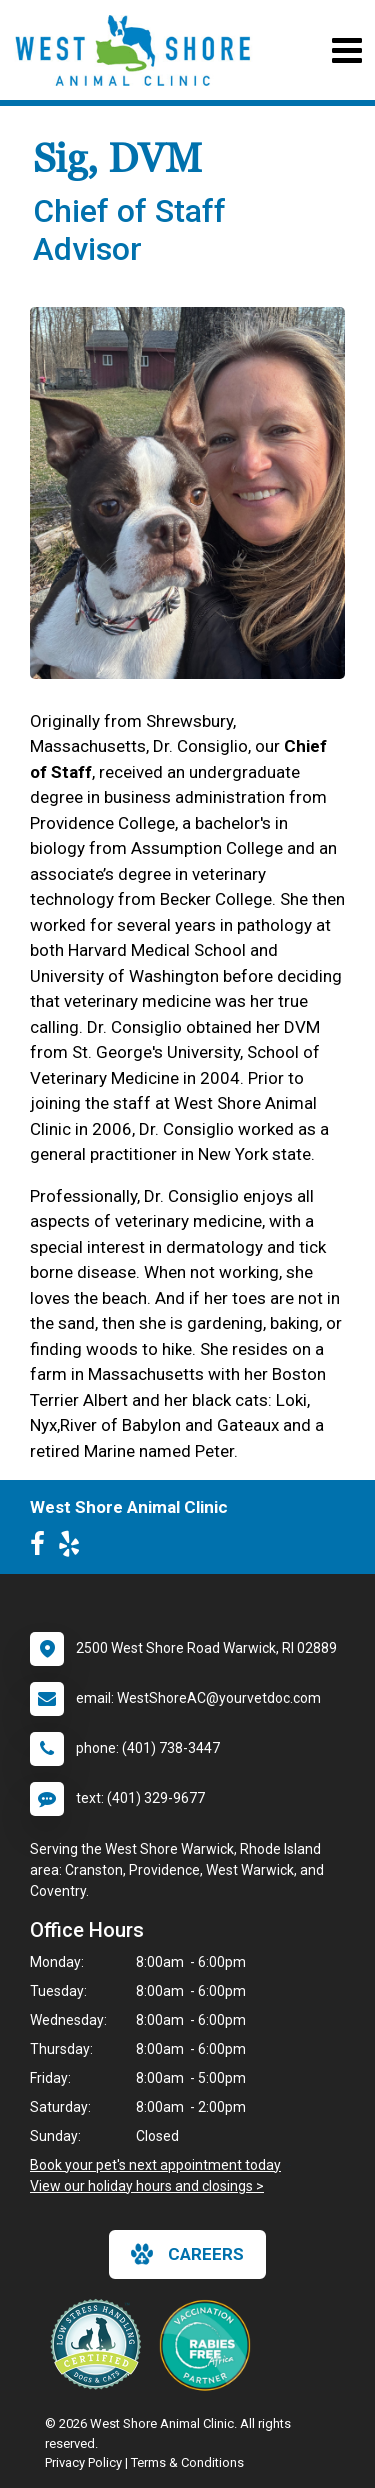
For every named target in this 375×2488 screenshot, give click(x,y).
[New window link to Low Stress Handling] (100, 2344)
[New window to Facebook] (42, 1548)
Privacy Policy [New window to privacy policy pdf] (83, 2462)
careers (187, 2254)
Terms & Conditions (187, 2462)
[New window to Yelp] (74, 1548)
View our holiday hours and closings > (147, 2186)
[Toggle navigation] (346, 50)
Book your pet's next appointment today (155, 2165)
